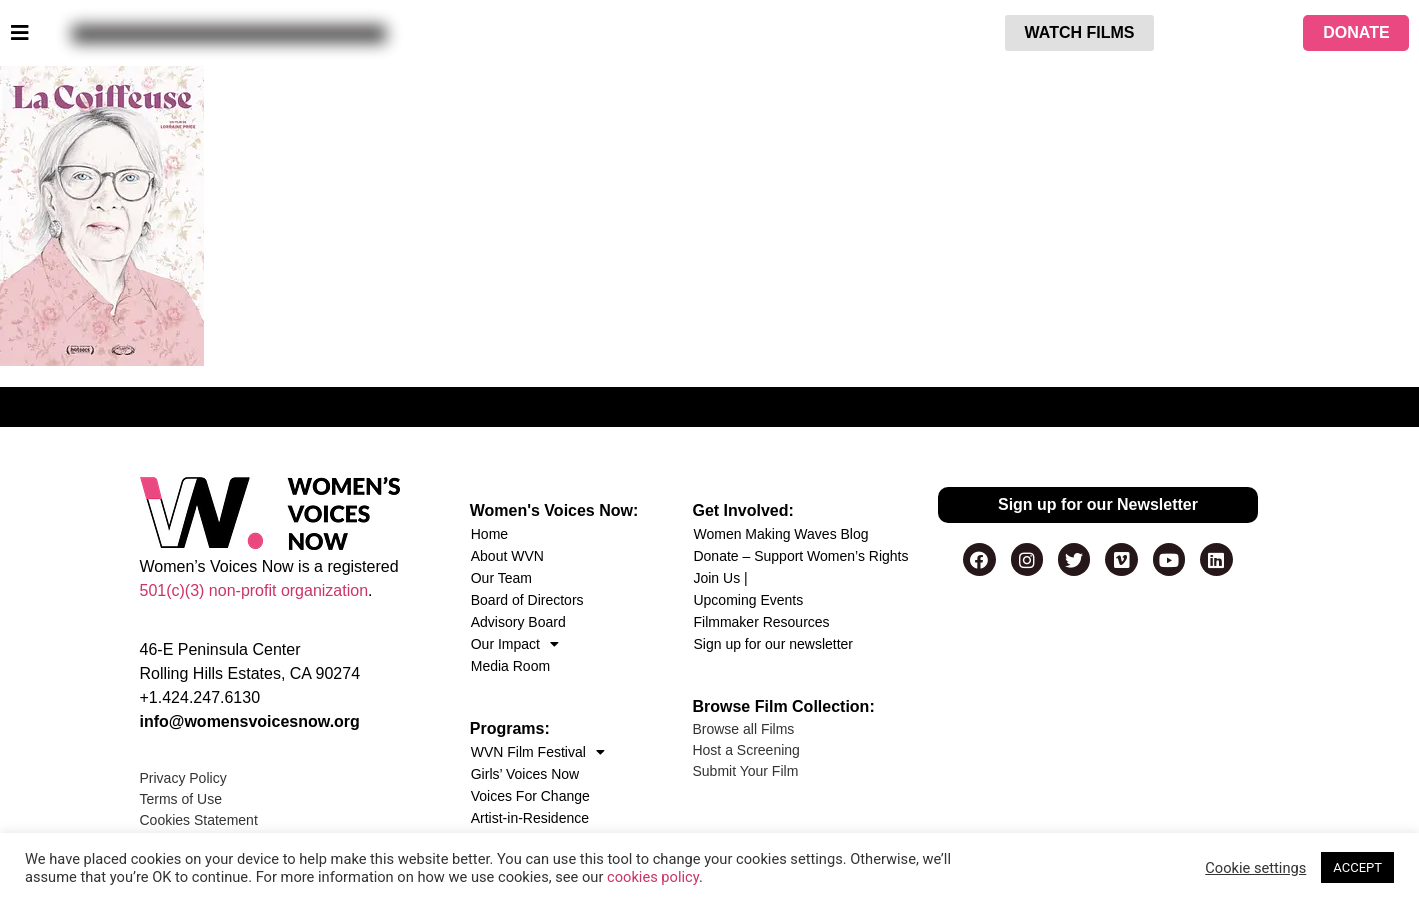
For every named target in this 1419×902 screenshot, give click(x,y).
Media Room (510, 666)
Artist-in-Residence (530, 818)
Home (489, 534)
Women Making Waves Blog (780, 534)
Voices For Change (530, 796)
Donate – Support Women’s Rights (800, 556)
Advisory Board (518, 622)
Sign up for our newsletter (773, 644)
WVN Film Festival (538, 752)
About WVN (507, 556)
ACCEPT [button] (1357, 867)
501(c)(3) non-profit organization (254, 590)
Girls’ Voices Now (525, 774)
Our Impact (515, 644)
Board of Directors (527, 600)
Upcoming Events (748, 600)
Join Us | (720, 578)
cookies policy (653, 877)
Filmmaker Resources (761, 622)
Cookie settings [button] (1255, 868)
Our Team (501, 578)
